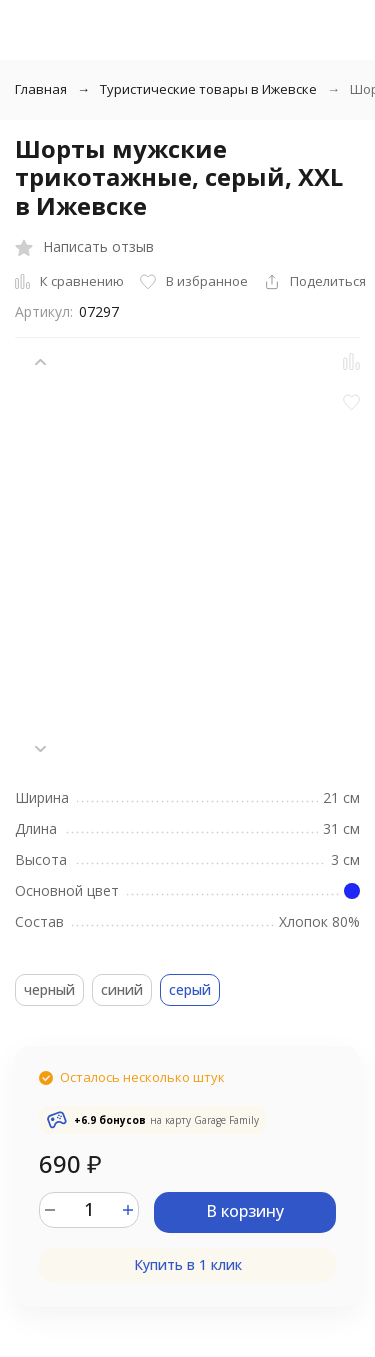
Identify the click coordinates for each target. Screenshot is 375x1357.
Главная (41, 89)
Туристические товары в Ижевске (208, 89)
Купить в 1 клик (188, 1264)
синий (122, 989)
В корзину (245, 1211)
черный (49, 989)
